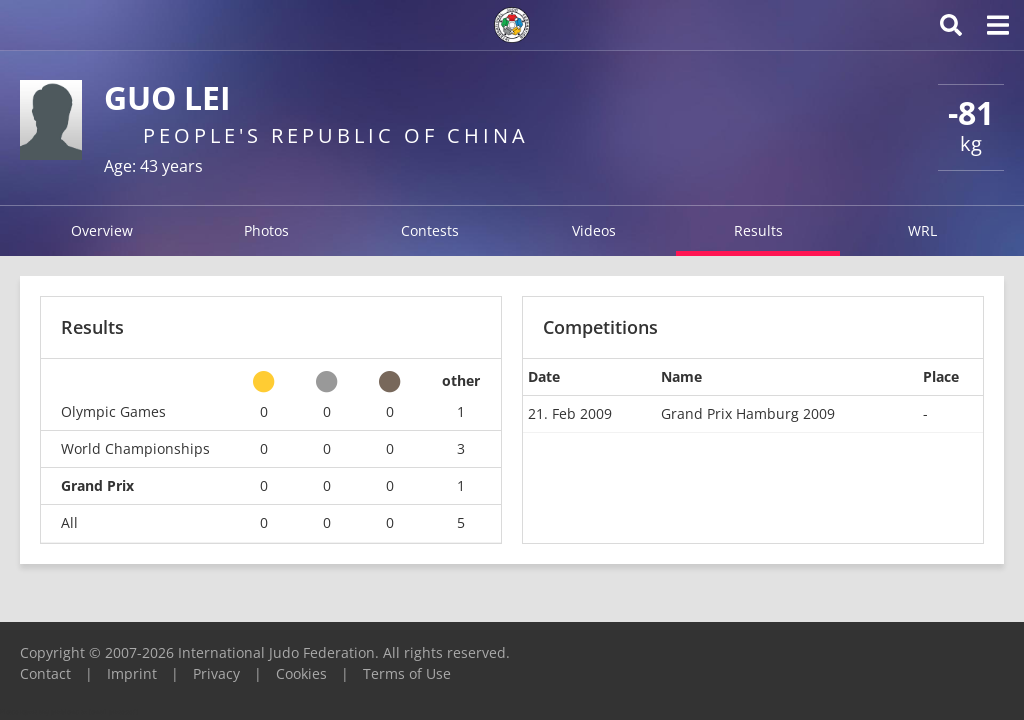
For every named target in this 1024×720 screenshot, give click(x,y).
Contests (430, 230)
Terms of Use (407, 673)
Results (758, 230)
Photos (266, 230)
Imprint (132, 673)
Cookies (301, 673)
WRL (922, 230)
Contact (45, 673)
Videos (594, 230)
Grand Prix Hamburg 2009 (748, 413)
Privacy (216, 673)
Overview (102, 230)
